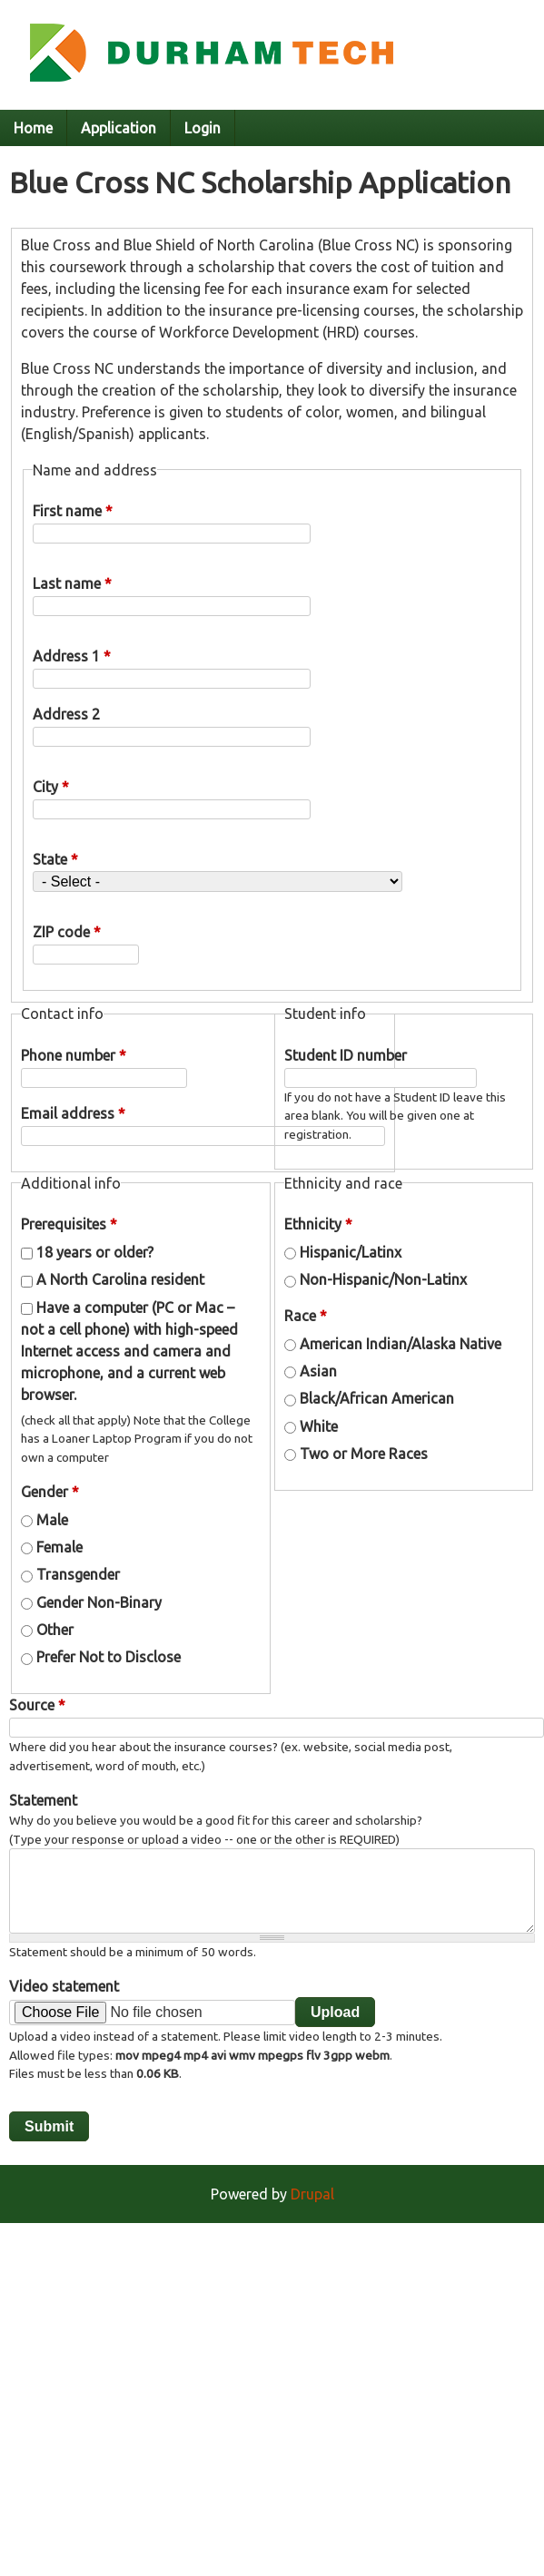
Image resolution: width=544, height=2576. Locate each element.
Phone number (73, 1055)
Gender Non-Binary (99, 1602)
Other (55, 1629)
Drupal (312, 2194)
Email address (73, 1113)
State (55, 859)
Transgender (78, 1574)
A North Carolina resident (120, 1279)
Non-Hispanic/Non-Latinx (383, 1279)
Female (59, 1547)
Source (37, 1705)
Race (305, 1316)
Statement (43, 1800)
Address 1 (72, 656)
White (319, 1426)
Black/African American (377, 1398)
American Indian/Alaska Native (400, 1344)
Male (52, 1520)
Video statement (64, 1986)
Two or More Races (364, 1453)
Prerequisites (69, 1224)
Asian (318, 1371)
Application (118, 128)
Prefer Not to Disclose (108, 1657)
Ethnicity (318, 1224)
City (51, 787)
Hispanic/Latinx (350, 1252)
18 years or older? (94, 1252)
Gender (50, 1492)
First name (73, 511)
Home (33, 128)
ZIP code (67, 932)
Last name (72, 583)
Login (202, 128)
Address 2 (66, 714)
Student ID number (345, 1055)
